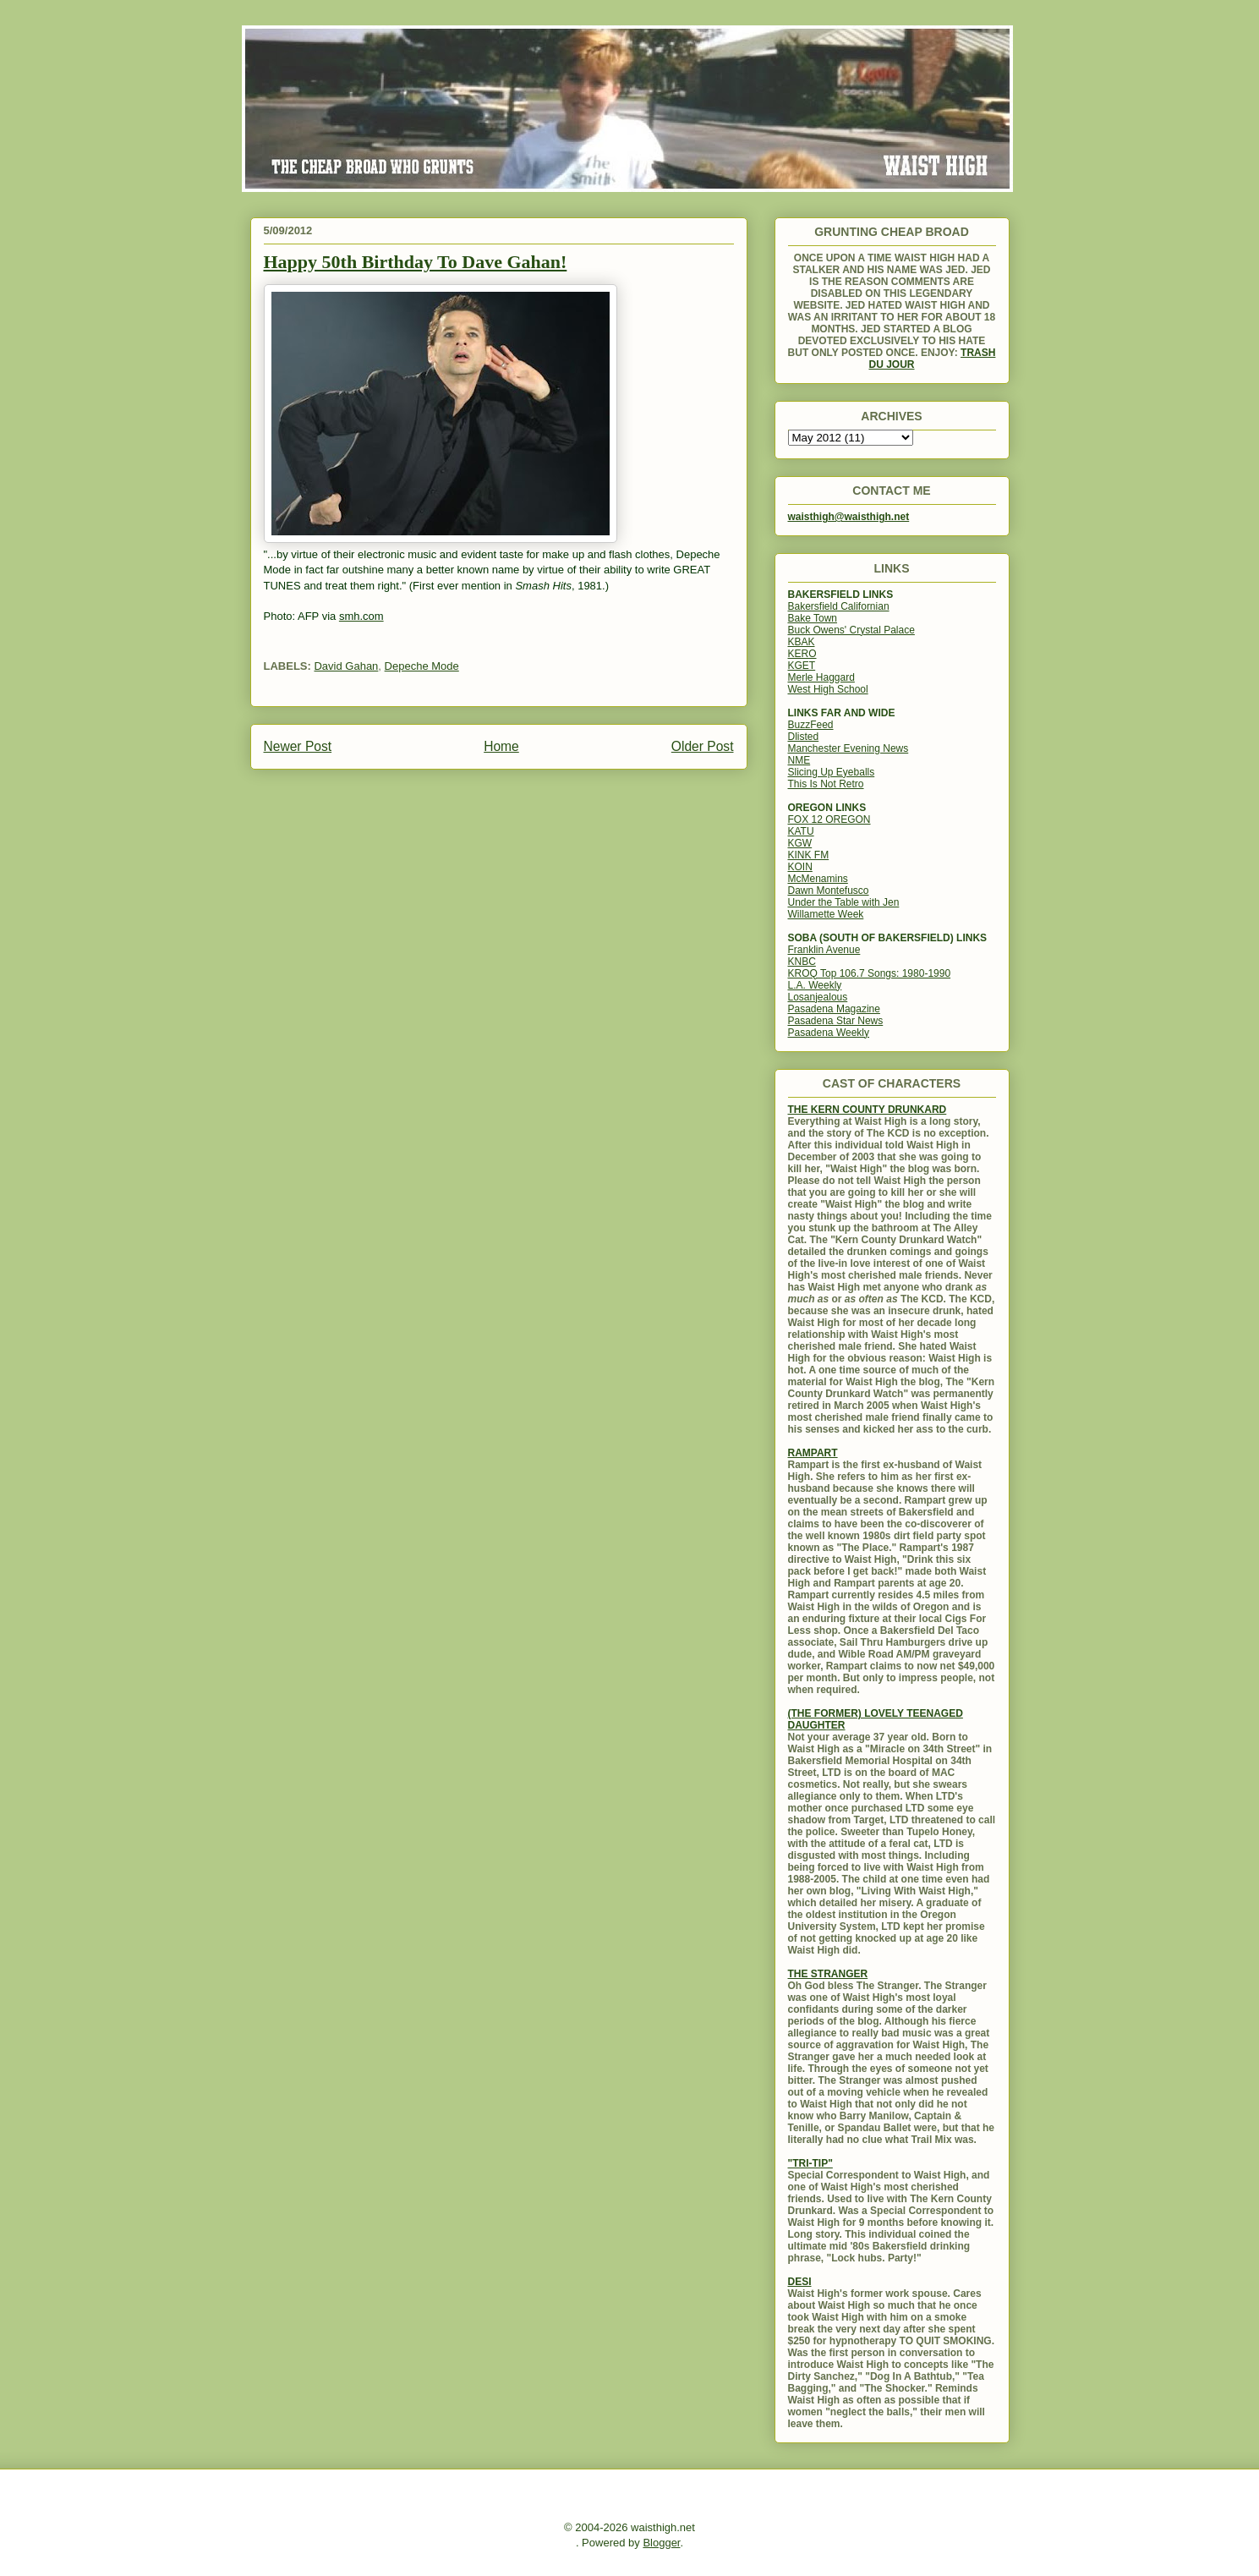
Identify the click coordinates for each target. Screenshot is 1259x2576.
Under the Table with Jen (844, 902)
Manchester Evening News (848, 748)
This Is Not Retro (826, 784)
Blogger (661, 2542)
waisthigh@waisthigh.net (849, 517)
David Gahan (346, 666)
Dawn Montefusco (828, 890)
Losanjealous (818, 997)
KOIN (800, 867)
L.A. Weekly (815, 985)
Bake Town (812, 618)
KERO (802, 654)
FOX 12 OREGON (829, 819)
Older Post (702, 746)
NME (799, 760)
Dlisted (803, 737)
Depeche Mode (422, 666)
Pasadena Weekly (829, 1033)
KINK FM (808, 855)
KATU (801, 831)
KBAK (801, 642)
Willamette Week (826, 914)
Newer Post (298, 746)
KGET (802, 665)
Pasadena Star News (836, 1021)
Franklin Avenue (824, 950)
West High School (828, 689)
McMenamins (818, 879)
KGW (800, 843)
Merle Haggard (821, 677)
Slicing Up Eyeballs (831, 772)
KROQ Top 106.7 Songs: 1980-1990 (869, 973)
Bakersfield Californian (839, 606)
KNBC (802, 961)
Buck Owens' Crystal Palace (851, 630)
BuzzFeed (811, 725)
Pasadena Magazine (834, 1009)
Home (501, 746)
